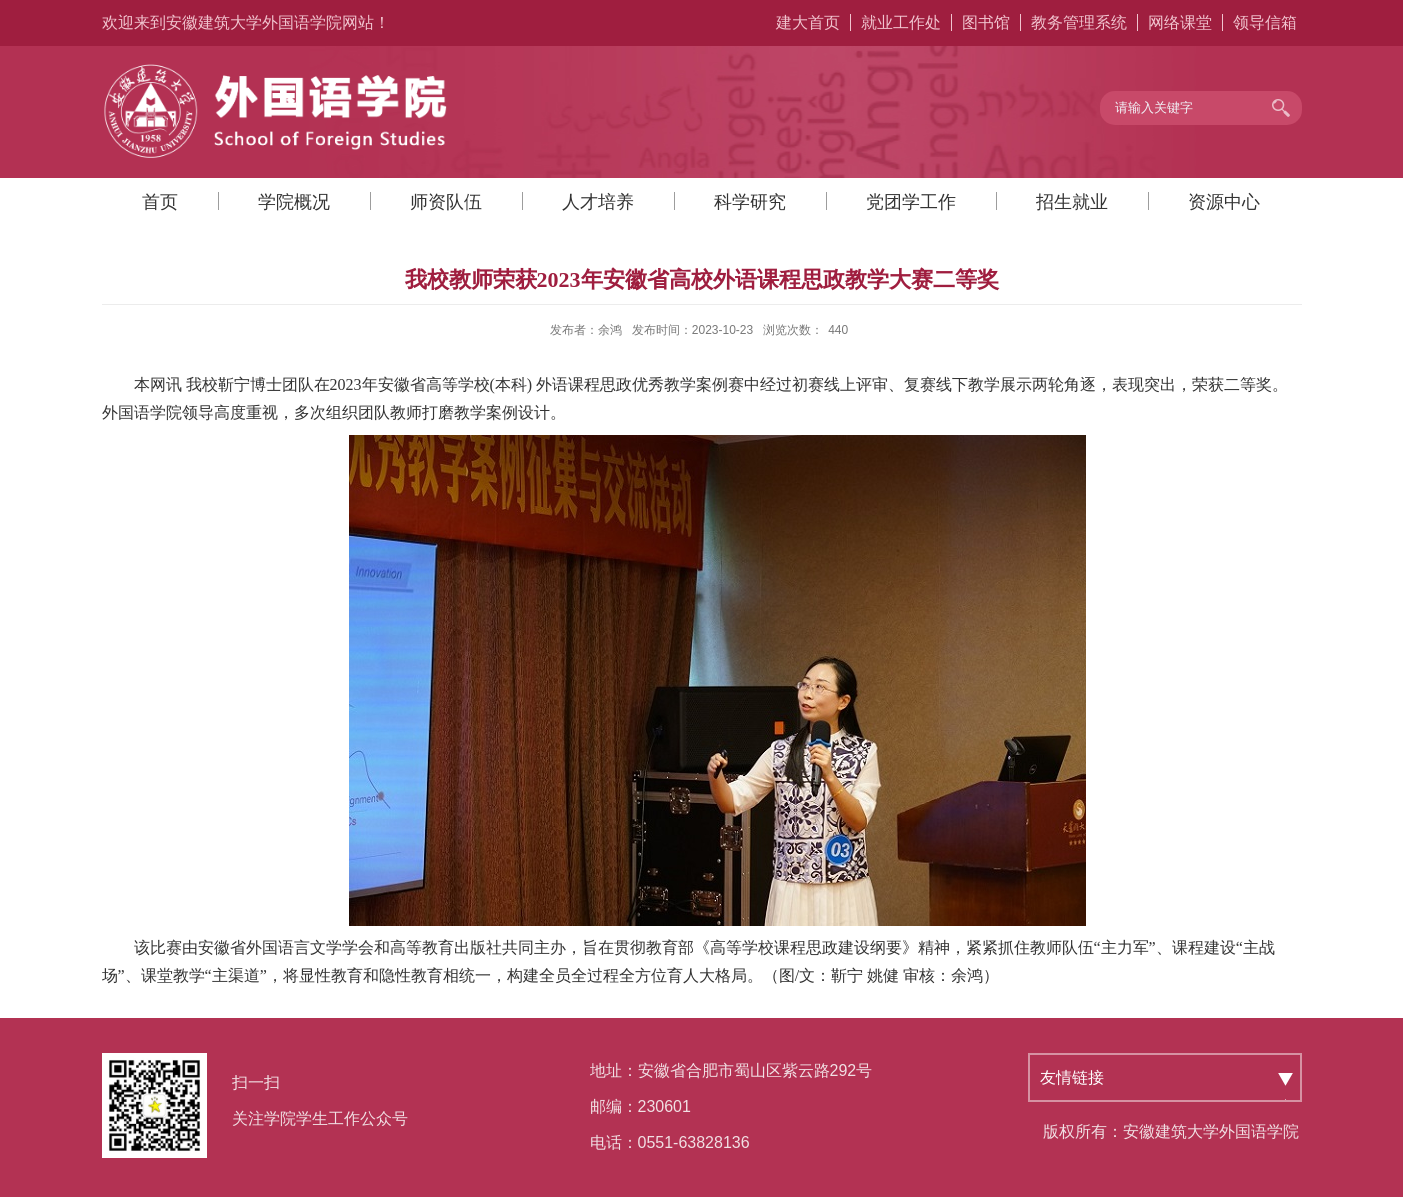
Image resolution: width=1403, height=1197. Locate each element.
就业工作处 (901, 22)
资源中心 (1224, 202)
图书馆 (986, 22)
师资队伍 (446, 202)
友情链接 (1072, 1077)
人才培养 (598, 202)
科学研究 (750, 202)
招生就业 (1072, 202)
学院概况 (294, 202)
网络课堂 (1180, 22)
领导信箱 (1265, 22)
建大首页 (808, 22)
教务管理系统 (1079, 22)
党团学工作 (911, 202)
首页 (160, 202)
